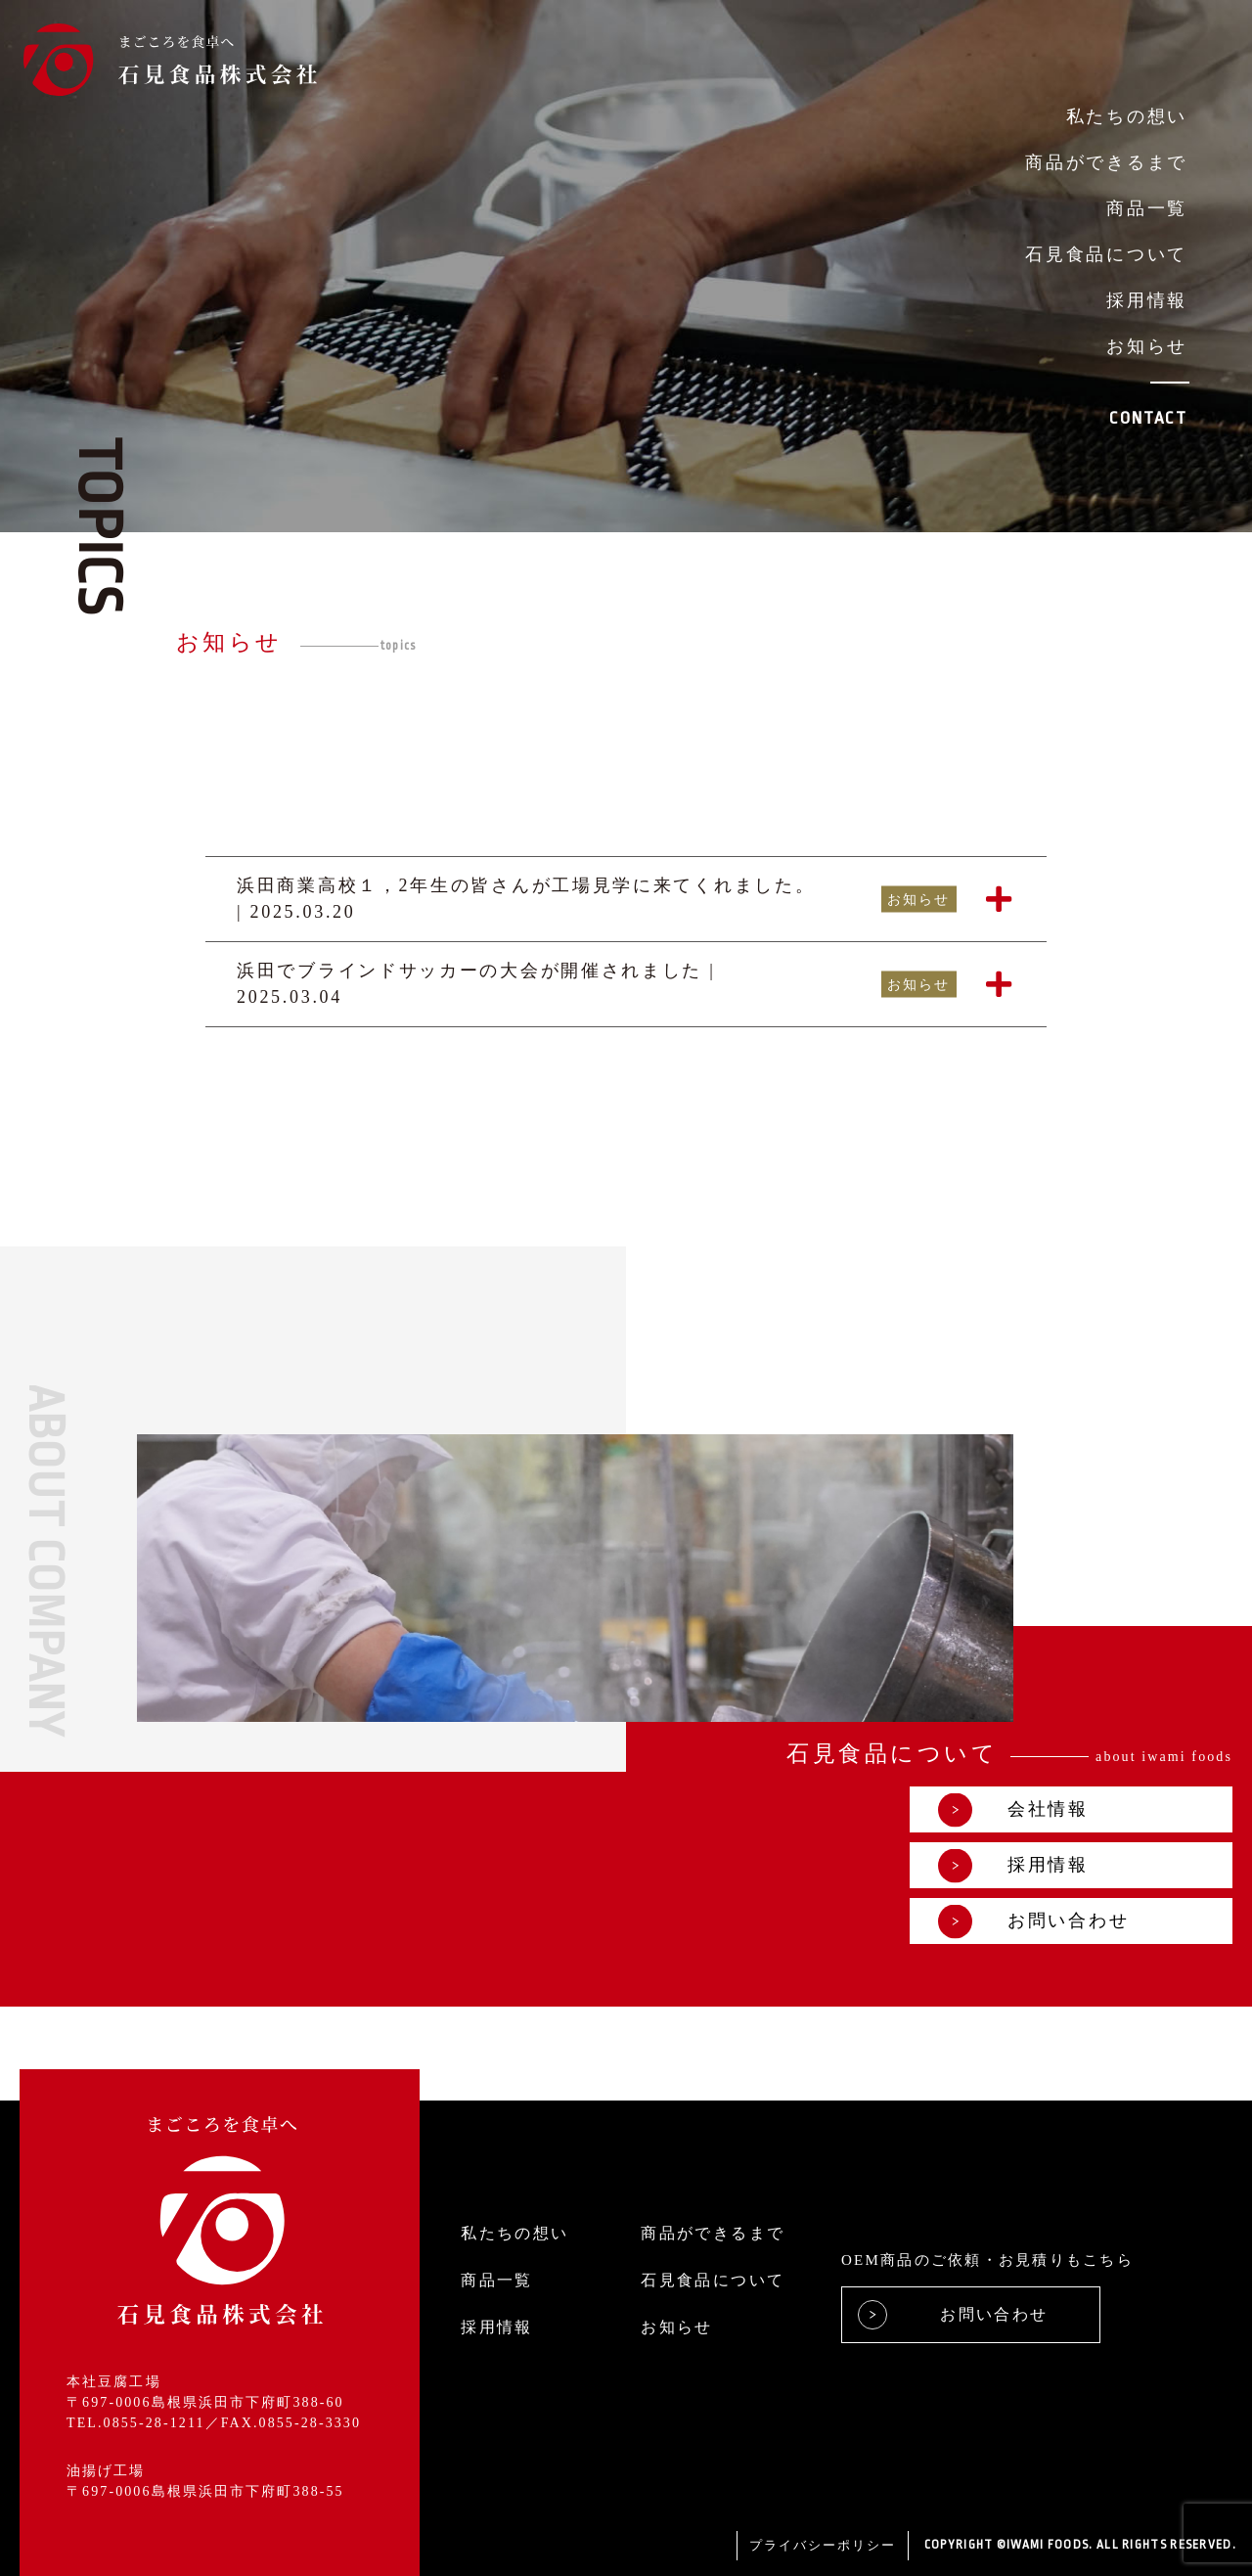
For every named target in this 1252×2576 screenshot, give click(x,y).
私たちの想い (1126, 116)
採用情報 (1146, 300)
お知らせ (1146, 346)
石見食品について (1106, 254)
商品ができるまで (1106, 162)
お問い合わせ (1034, 1921)
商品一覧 (1146, 208)
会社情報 (1014, 1809)
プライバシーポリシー (822, 2545)
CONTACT (1148, 418)
